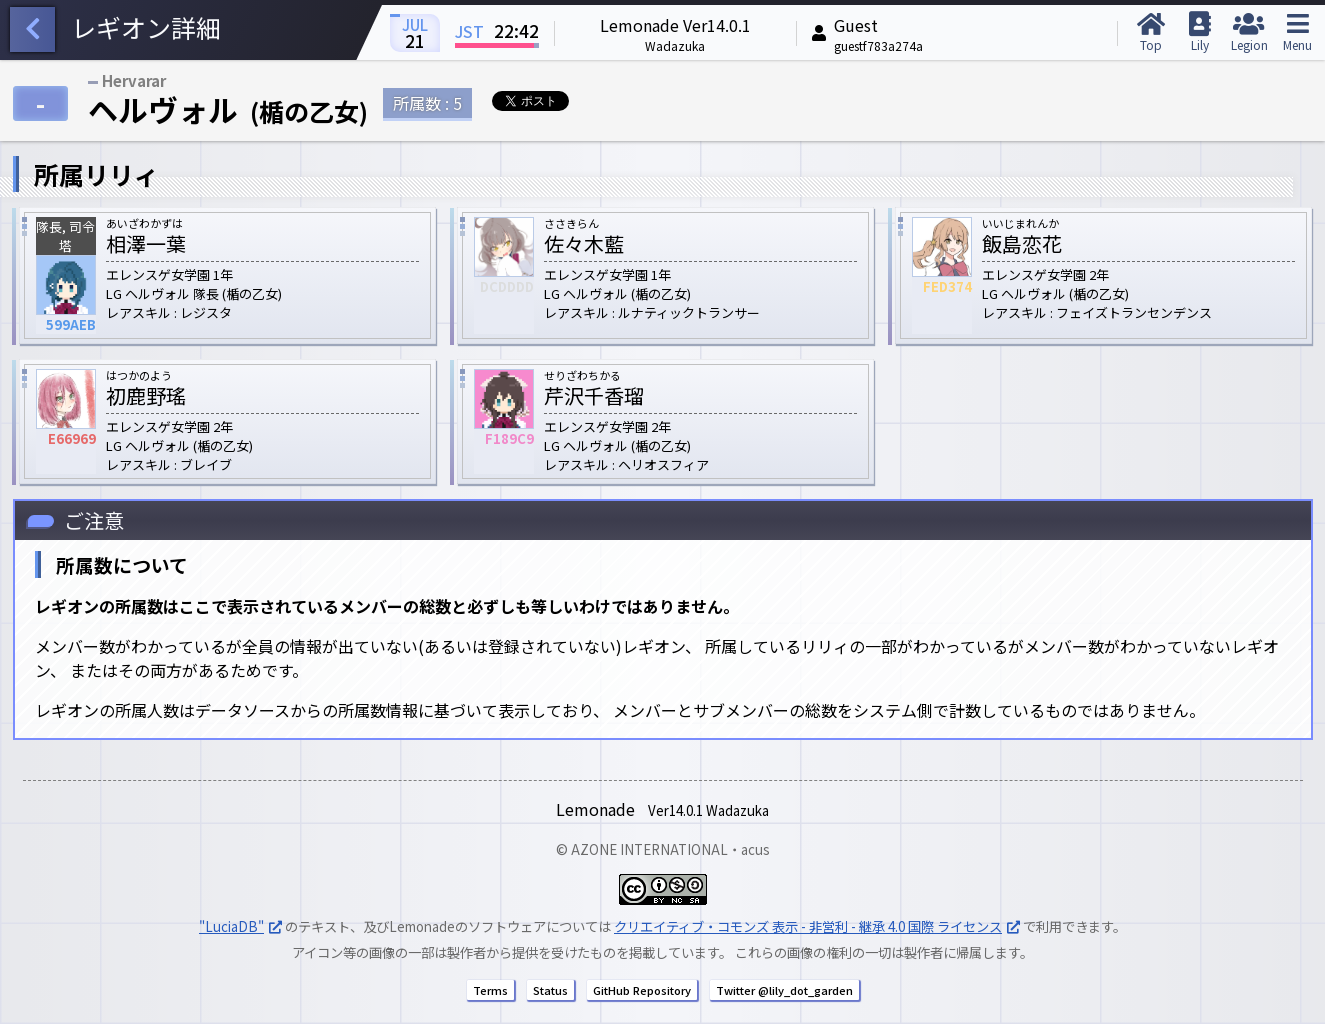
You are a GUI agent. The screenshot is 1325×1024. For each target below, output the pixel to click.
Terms (490, 990)
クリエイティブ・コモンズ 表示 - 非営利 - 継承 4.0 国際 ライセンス (808, 926)
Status (550, 990)
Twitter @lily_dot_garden (784, 990)
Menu (1297, 32)
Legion (1248, 32)
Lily (1199, 32)
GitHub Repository (642, 990)
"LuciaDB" (231, 926)
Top (1150, 32)
